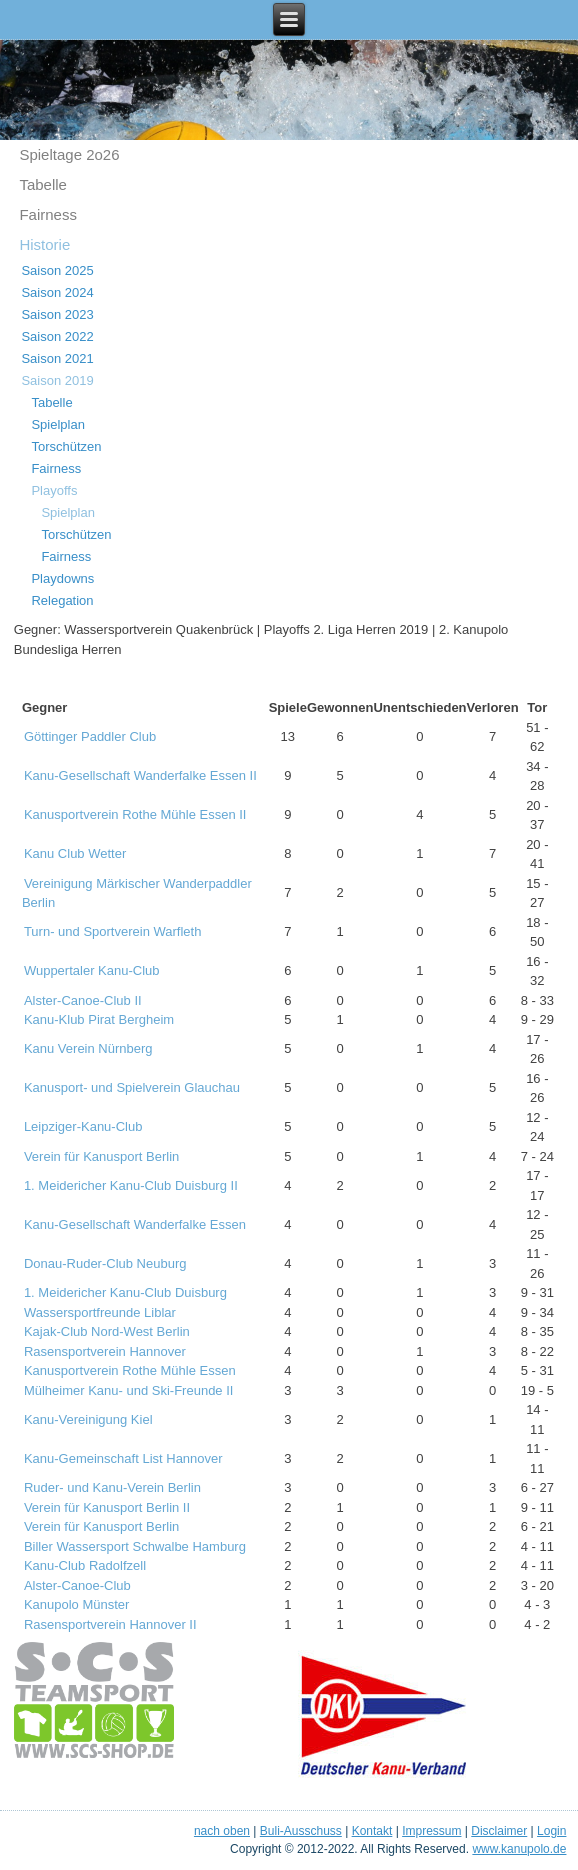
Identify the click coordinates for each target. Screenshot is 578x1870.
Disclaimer (499, 1831)
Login (551, 1831)
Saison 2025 (57, 270)
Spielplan (58, 424)
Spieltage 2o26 (69, 154)
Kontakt (372, 1831)
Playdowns (62, 578)
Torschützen (66, 446)
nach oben (222, 1831)
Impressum (431, 1831)
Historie (44, 244)
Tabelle (43, 184)
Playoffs (54, 490)
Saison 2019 (57, 380)
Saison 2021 (57, 358)
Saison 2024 (57, 292)
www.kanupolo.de (519, 1849)
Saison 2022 (57, 336)
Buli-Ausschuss (301, 1831)
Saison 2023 (57, 314)
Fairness (48, 214)
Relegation (62, 600)
